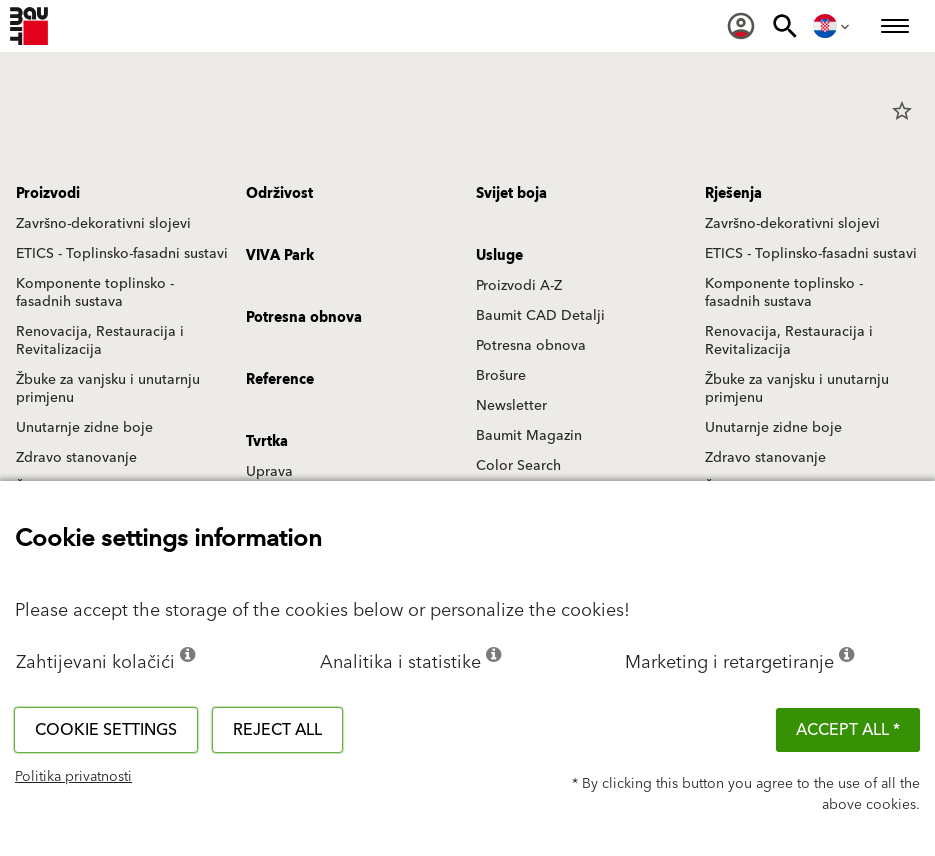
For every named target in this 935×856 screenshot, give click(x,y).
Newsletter (511, 406)
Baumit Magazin (529, 436)
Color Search (518, 466)
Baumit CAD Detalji (540, 316)
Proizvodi (48, 194)
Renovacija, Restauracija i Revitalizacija (100, 341)
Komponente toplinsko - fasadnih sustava (95, 293)
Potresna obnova (531, 346)
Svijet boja (511, 194)
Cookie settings (106, 730)
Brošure (501, 376)
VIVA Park (280, 256)
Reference (280, 380)
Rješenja (733, 194)
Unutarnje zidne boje (84, 428)
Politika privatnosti (73, 777)
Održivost (279, 194)
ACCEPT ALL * (848, 730)
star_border (902, 111)
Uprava (269, 472)
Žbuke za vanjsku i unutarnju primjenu (108, 389)
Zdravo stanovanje (76, 458)
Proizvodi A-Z (519, 286)
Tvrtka (267, 442)
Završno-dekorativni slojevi (103, 224)
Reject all (277, 730)
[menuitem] (741, 26)
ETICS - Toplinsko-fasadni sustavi (122, 254)
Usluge (499, 256)
